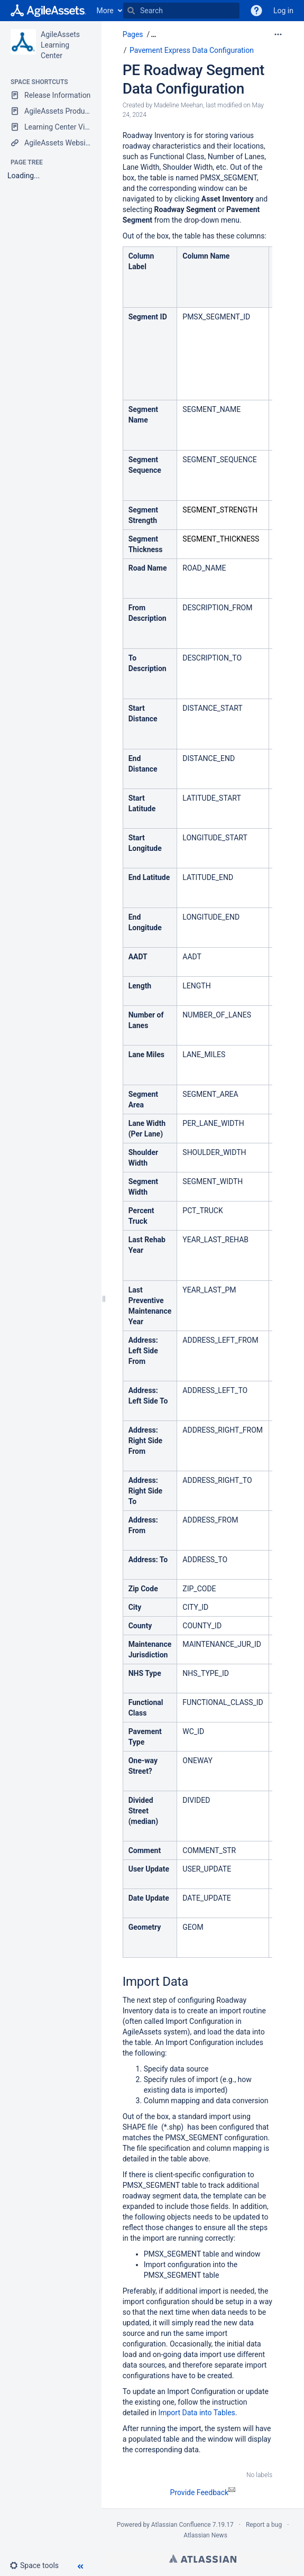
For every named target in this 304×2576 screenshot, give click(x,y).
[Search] (131, 10)
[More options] (278, 34)
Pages (133, 34)
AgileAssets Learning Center (60, 45)
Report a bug (264, 2524)
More (105, 10)
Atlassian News (205, 2535)
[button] (38, 2565)
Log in (283, 10)
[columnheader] (150, 277)
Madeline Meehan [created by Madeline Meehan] (178, 105)
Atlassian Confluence (181, 2524)
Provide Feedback (203, 2492)
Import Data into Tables (196, 2412)
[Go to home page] (48, 10)
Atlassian (202, 2558)
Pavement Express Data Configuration (192, 50)
